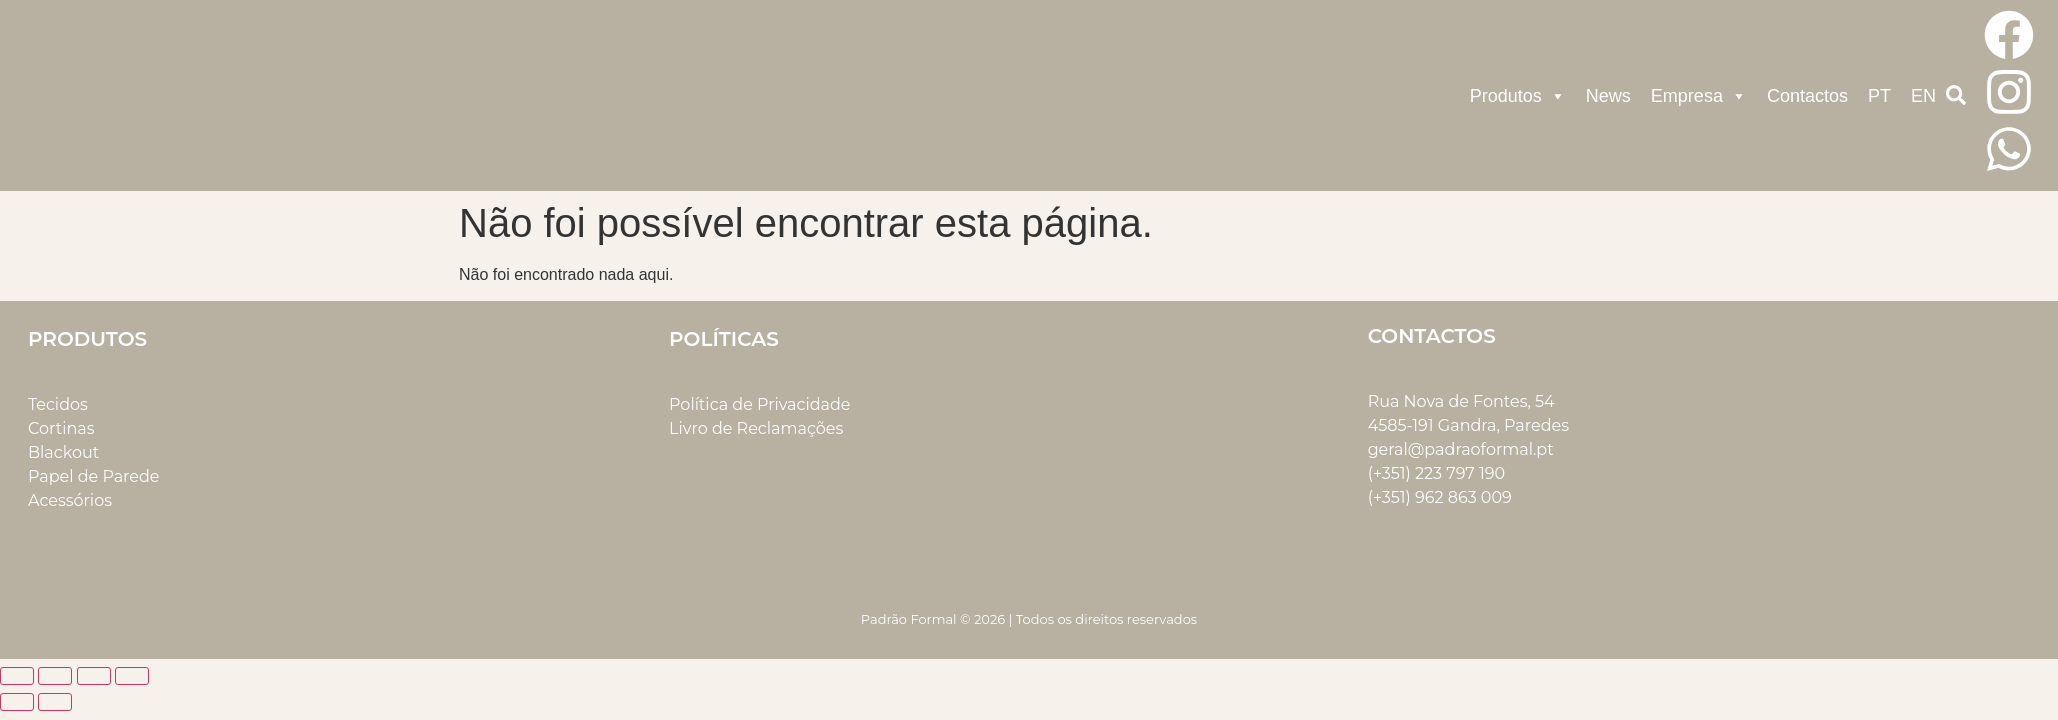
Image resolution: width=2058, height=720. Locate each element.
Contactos (1807, 96)
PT (1879, 96)
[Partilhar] (94, 676)
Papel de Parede (93, 476)
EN (1923, 96)
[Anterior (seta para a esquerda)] (17, 702)
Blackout (63, 452)
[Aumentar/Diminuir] (17, 676)
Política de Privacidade (759, 404)
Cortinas (61, 428)
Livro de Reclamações (756, 428)
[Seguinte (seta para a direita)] (55, 702)
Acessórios (70, 500)
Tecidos (58, 404)
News (1608, 96)
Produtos (1518, 96)
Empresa (1699, 96)
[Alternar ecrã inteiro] (55, 676)
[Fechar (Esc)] (132, 676)
